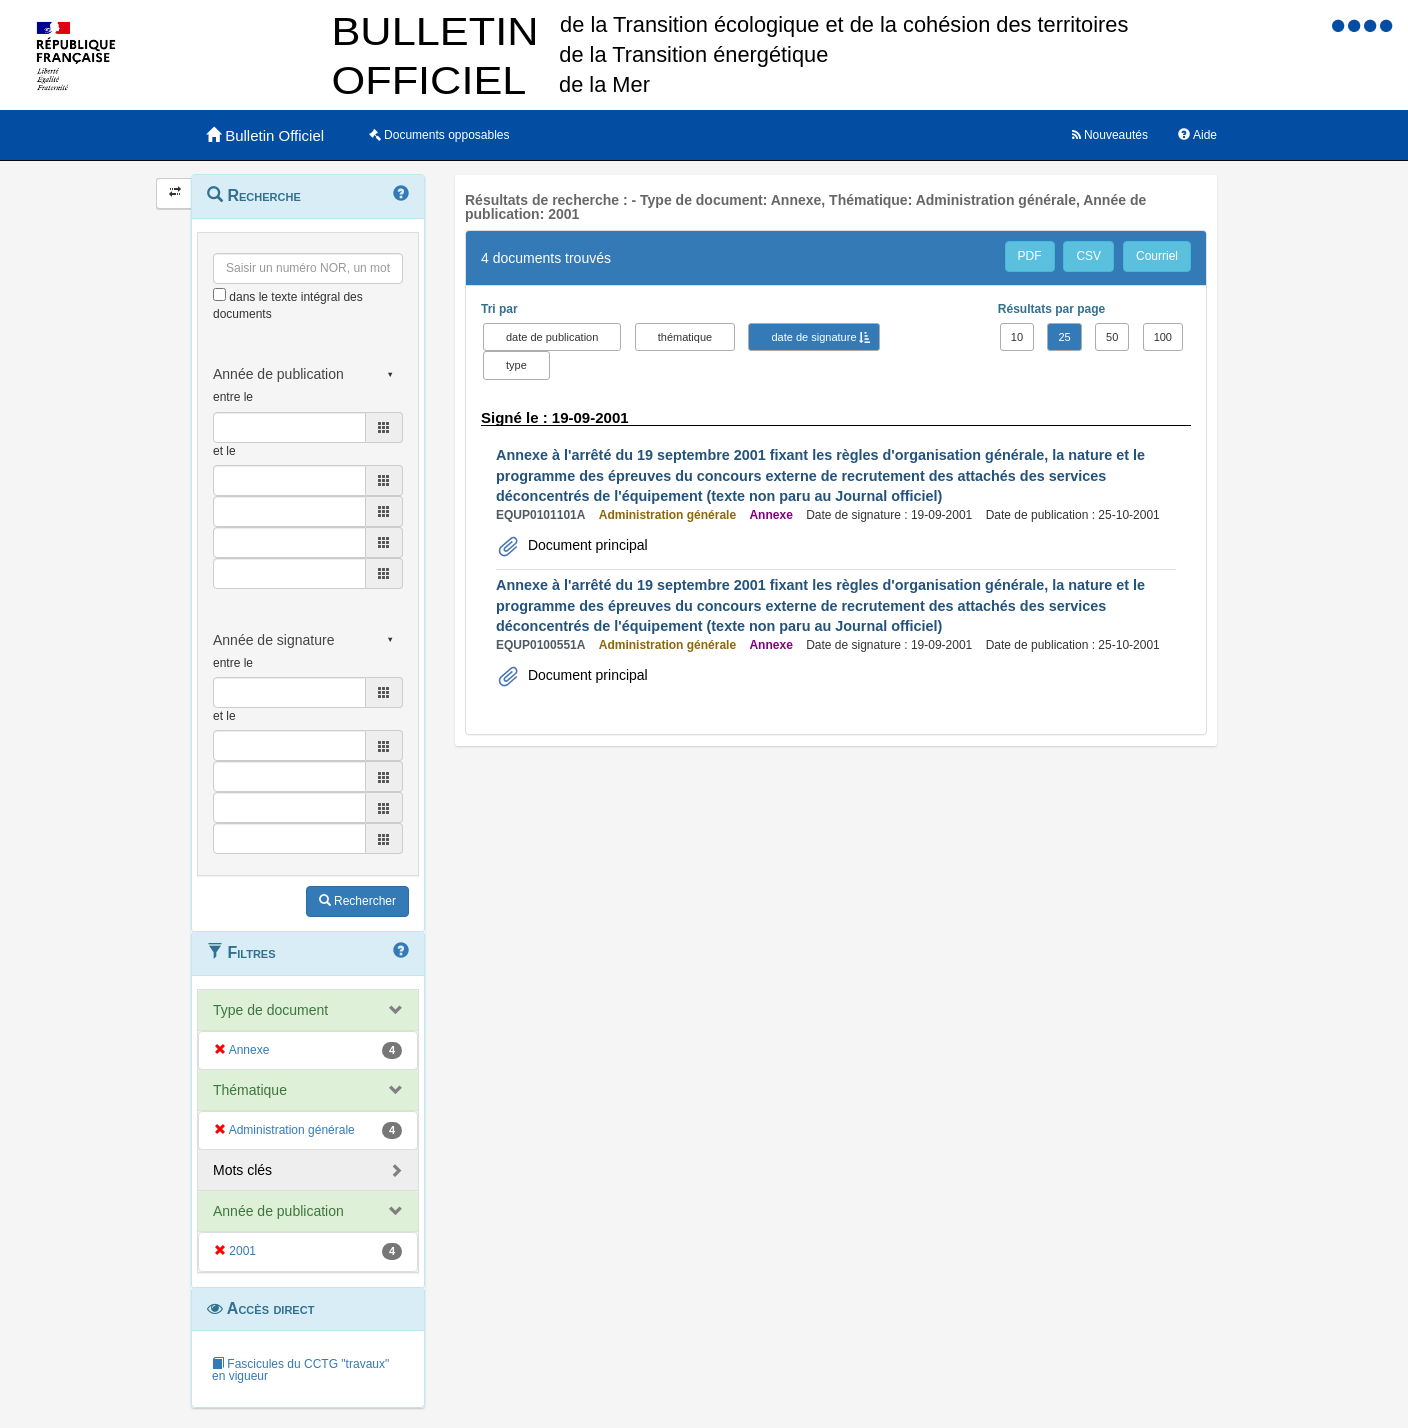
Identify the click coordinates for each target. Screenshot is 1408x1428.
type (516, 365)
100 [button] (1163, 337)
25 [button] (1064, 337)
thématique (685, 337)
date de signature (813, 337)
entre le (233, 397)
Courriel (1157, 256)
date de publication (552, 337)
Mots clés (242, 1170)
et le (224, 451)
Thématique (250, 1090)
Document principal (586, 545)
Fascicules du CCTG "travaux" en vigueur (300, 1370)
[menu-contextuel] (219, 294)
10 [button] (1017, 337)
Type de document (270, 1010)
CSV (1088, 256)
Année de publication (278, 1211)
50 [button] (1112, 337)
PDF (1030, 256)
